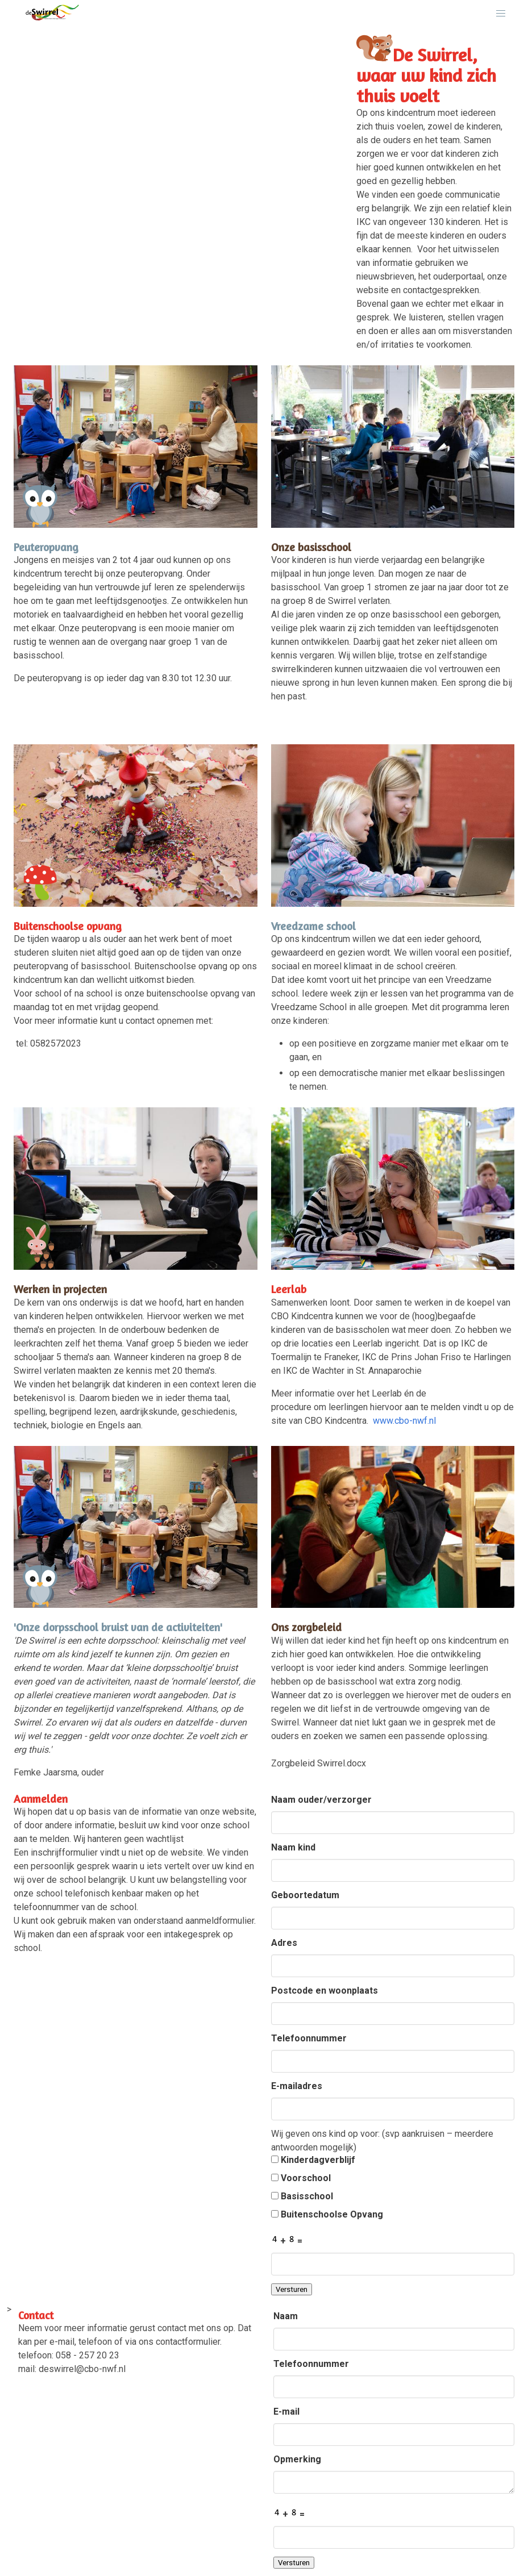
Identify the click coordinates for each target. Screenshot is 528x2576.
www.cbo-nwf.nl (404, 1420)
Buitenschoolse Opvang (327, 2214)
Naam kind (293, 1847)
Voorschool (301, 2178)
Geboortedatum (305, 1895)
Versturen (291, 2289)
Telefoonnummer (309, 2038)
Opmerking (297, 2459)
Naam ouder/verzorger (321, 1799)
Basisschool (302, 2196)
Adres (284, 1942)
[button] (500, 13)
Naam (285, 2316)
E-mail (286, 2411)
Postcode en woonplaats (324, 1990)
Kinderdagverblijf (313, 2159)
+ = (286, 2239)
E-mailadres (296, 2086)
